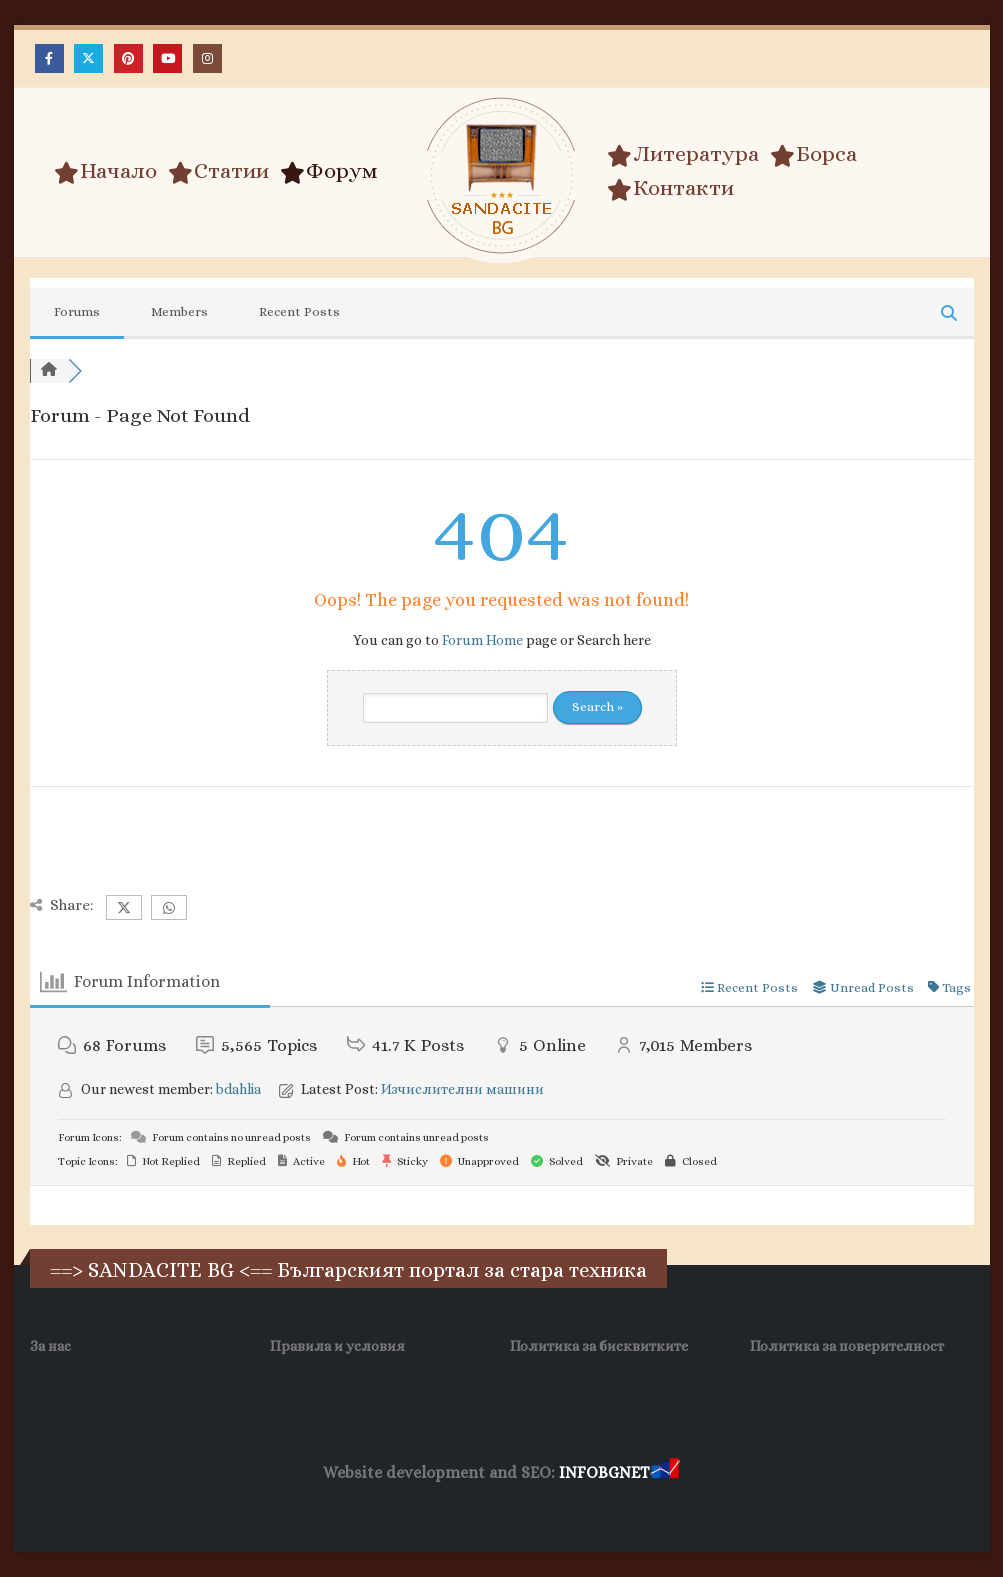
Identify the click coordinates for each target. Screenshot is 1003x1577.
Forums (77, 311)
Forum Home (482, 640)
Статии (218, 171)
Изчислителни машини (462, 1089)
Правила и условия (337, 1346)
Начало (105, 171)
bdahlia (238, 1089)
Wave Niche (307, 1506)
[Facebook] (49, 58)
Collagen (787, 1506)
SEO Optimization (533, 1506)
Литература (683, 154)
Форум (329, 171)
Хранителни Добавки (673, 1506)
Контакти (670, 188)
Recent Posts (299, 311)
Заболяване (218, 1506)
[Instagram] (207, 58)
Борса (813, 154)
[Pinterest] (128, 58)
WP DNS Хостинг (410, 1506)
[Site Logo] (502, 175)
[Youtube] (167, 58)
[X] (88, 58)
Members (179, 311)
